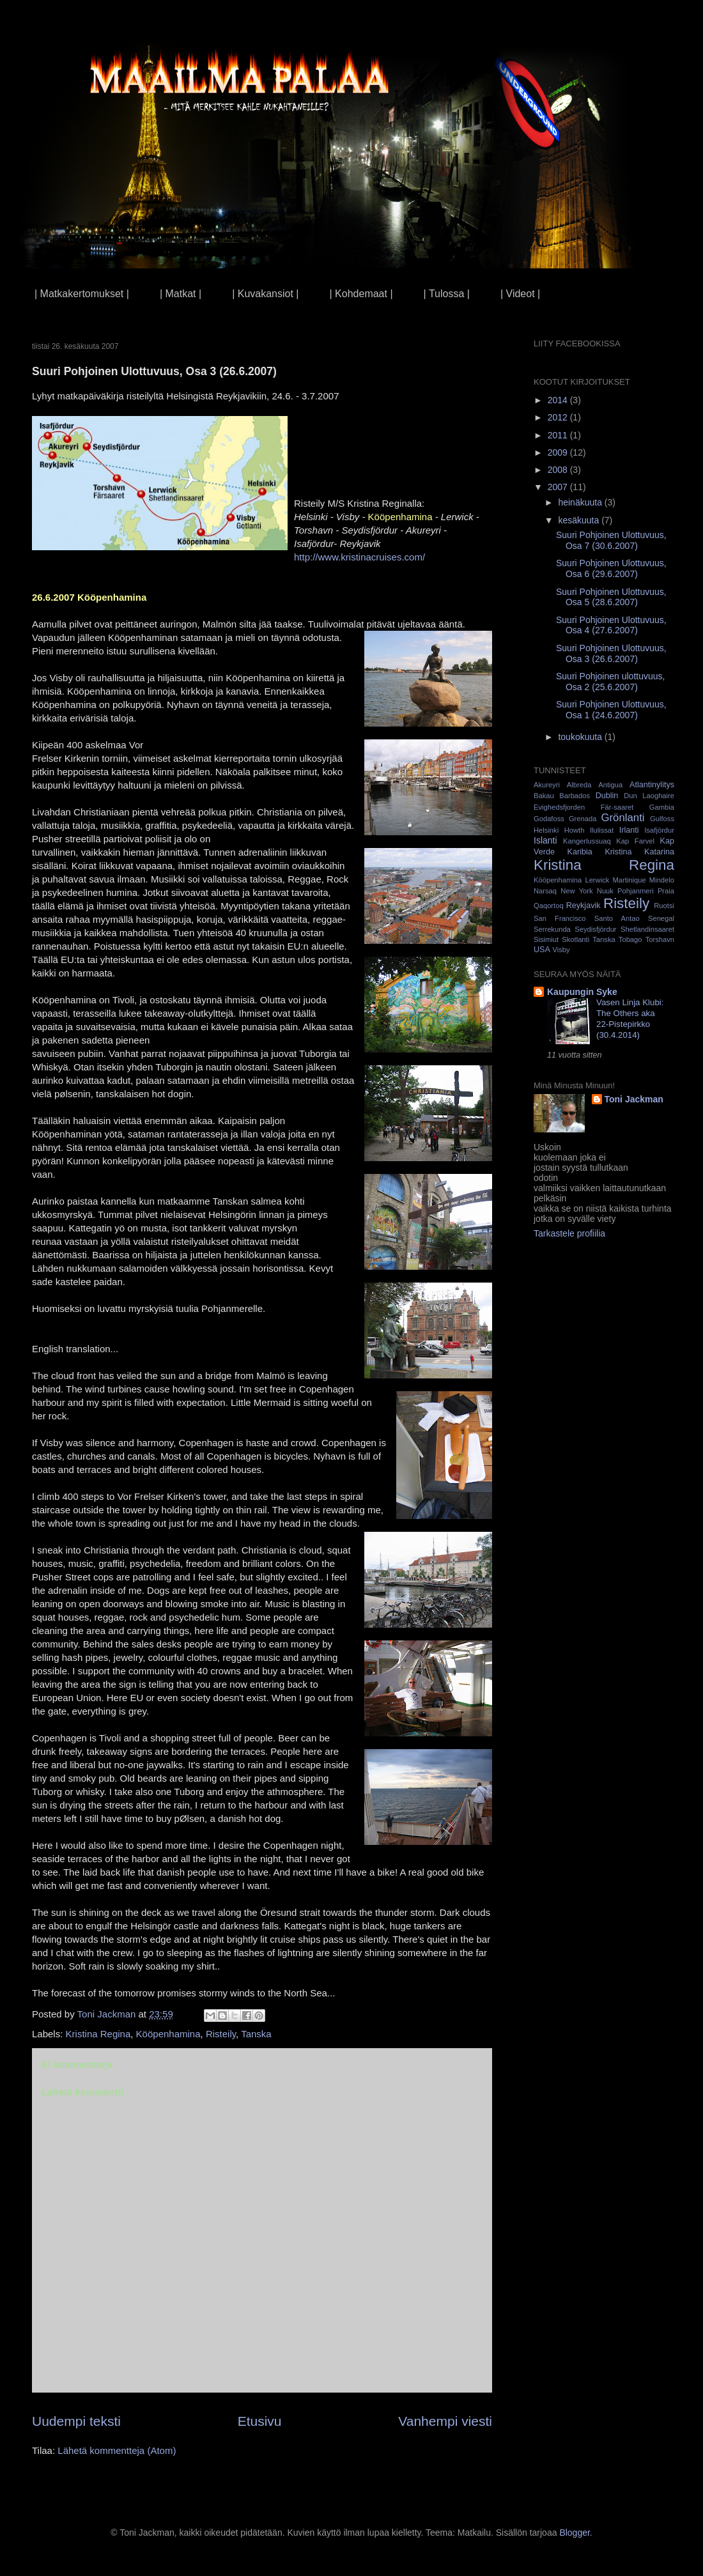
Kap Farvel (635, 841)
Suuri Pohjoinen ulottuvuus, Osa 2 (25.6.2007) (610, 681)
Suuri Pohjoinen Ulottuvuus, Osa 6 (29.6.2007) (611, 568)
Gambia (661, 807)
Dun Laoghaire (649, 795)
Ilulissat (602, 830)
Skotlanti (575, 939)
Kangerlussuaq (587, 841)
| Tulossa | (447, 293)
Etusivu (260, 2421)
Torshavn (659, 939)
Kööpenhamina (168, 2033)
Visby (560, 949)
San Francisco (560, 918)
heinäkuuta (581, 502)
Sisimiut (546, 939)
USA (542, 949)
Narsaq (545, 891)
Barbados (574, 795)
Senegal (661, 918)
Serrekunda (552, 929)
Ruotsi (664, 905)
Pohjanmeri (635, 891)
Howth (574, 830)
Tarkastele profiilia (569, 1233)
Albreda (579, 785)
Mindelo (661, 880)
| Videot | (520, 293)
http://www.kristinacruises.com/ (359, 556)
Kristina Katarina (639, 851)
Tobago (630, 939)
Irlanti (629, 830)
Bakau (544, 795)
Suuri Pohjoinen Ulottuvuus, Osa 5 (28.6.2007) (611, 597)
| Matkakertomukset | (82, 293)
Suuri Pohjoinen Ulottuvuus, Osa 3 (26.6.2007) (611, 653)
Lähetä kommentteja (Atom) (117, 2450)
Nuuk (605, 891)
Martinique (628, 880)
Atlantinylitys (652, 784)
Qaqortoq (549, 905)
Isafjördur (659, 830)
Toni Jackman (634, 1099)
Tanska (256, 2033)
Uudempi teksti (76, 2421)
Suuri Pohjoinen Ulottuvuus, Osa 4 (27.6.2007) (611, 625)
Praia (666, 891)
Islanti (545, 840)
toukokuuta (581, 737)
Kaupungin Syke (582, 992)
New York (576, 891)
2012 (559, 417)
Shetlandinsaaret (647, 929)
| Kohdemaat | (361, 293)
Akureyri (547, 785)
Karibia (580, 851)
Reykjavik (583, 905)
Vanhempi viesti (445, 2421)
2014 (559, 400)
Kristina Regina (98, 2033)
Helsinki (546, 830)
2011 (559, 435)
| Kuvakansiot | (265, 293)
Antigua (610, 785)
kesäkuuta (579, 520)
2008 (559, 470)
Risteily (221, 2033)
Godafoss (549, 818)
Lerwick (597, 880)
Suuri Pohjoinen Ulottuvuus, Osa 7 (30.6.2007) (611, 540)
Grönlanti (622, 818)
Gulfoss (662, 818)
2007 (559, 487)
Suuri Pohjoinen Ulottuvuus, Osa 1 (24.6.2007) (611, 709)
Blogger (574, 2532)
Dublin (607, 795)
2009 (559, 452)
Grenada (583, 818)
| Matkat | (180, 293)
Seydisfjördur (595, 929)
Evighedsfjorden (559, 807)
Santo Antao (617, 918)
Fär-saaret (617, 807)
